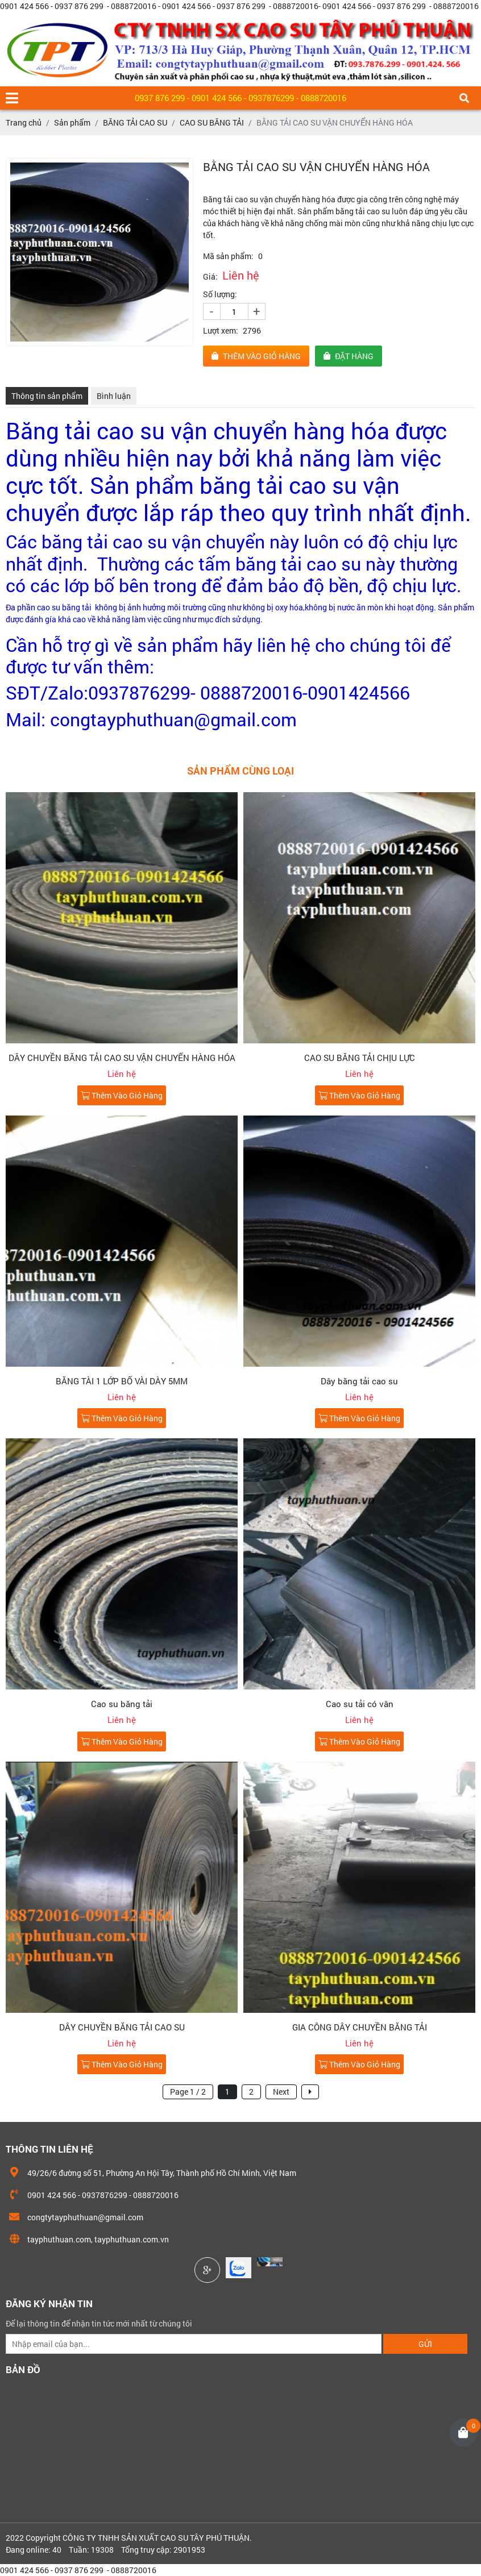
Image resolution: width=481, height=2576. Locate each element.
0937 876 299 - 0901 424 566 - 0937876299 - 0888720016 (240, 97)
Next (281, 2091)
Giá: (210, 276)
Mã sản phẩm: (228, 256)
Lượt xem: (220, 330)
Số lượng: (220, 294)
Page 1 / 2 (188, 2091)
